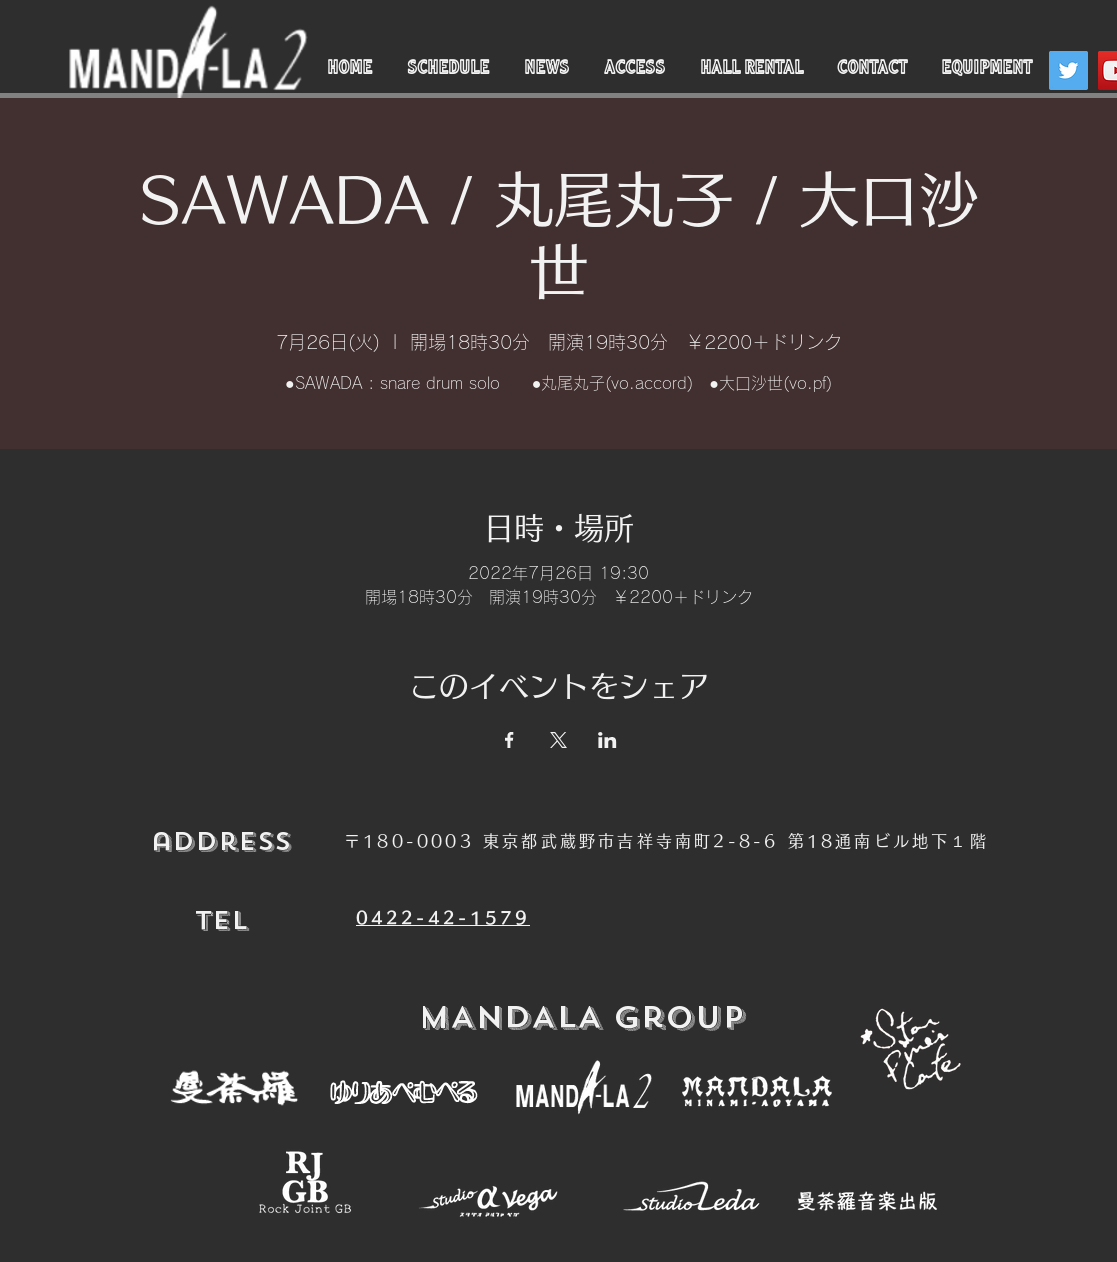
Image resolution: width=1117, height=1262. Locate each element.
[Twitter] (1068, 70)
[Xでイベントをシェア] (558, 740)
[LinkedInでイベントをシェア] (607, 740)
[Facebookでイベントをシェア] (509, 740)
